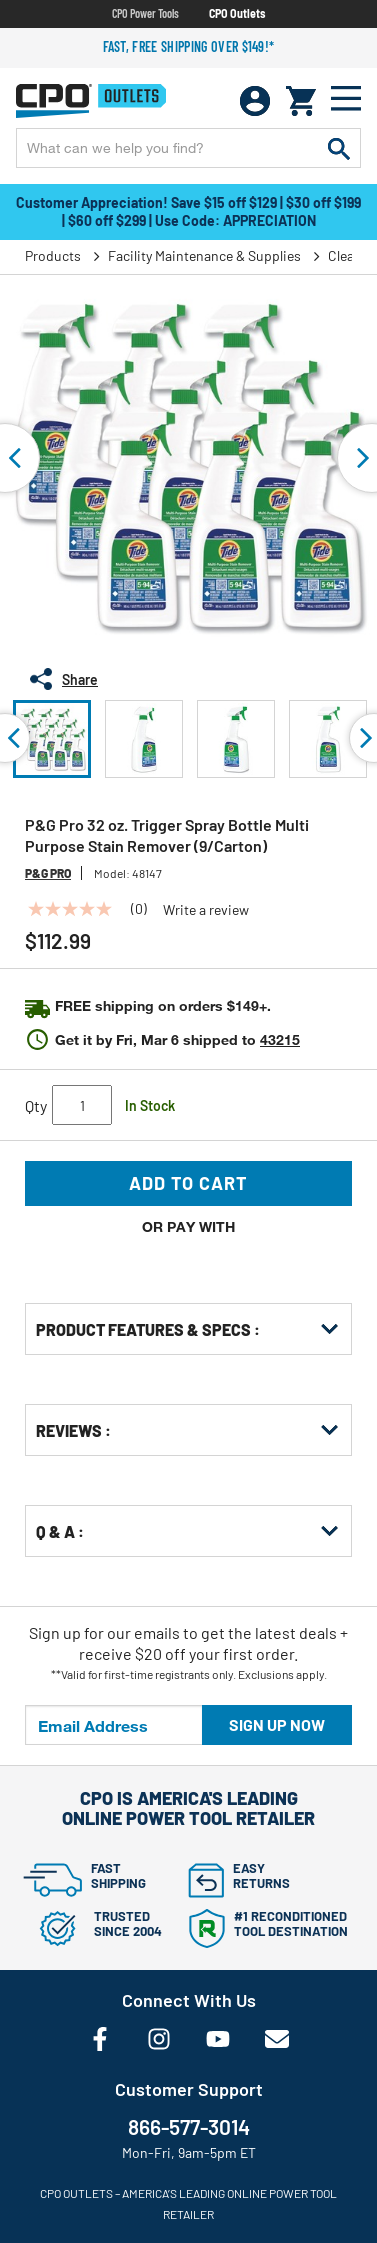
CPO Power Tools (145, 13)
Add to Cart (188, 1183)
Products (53, 255)
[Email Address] (114, 1725)
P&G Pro (48, 873)
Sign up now (277, 1724)
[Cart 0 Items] (301, 101)
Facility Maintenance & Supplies (204, 255)
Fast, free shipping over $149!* (189, 46)
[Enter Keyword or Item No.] (188, 148)
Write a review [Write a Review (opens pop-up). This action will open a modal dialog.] (206, 910)
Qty (36, 1105)
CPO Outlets (237, 13)
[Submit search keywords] (339, 148)
